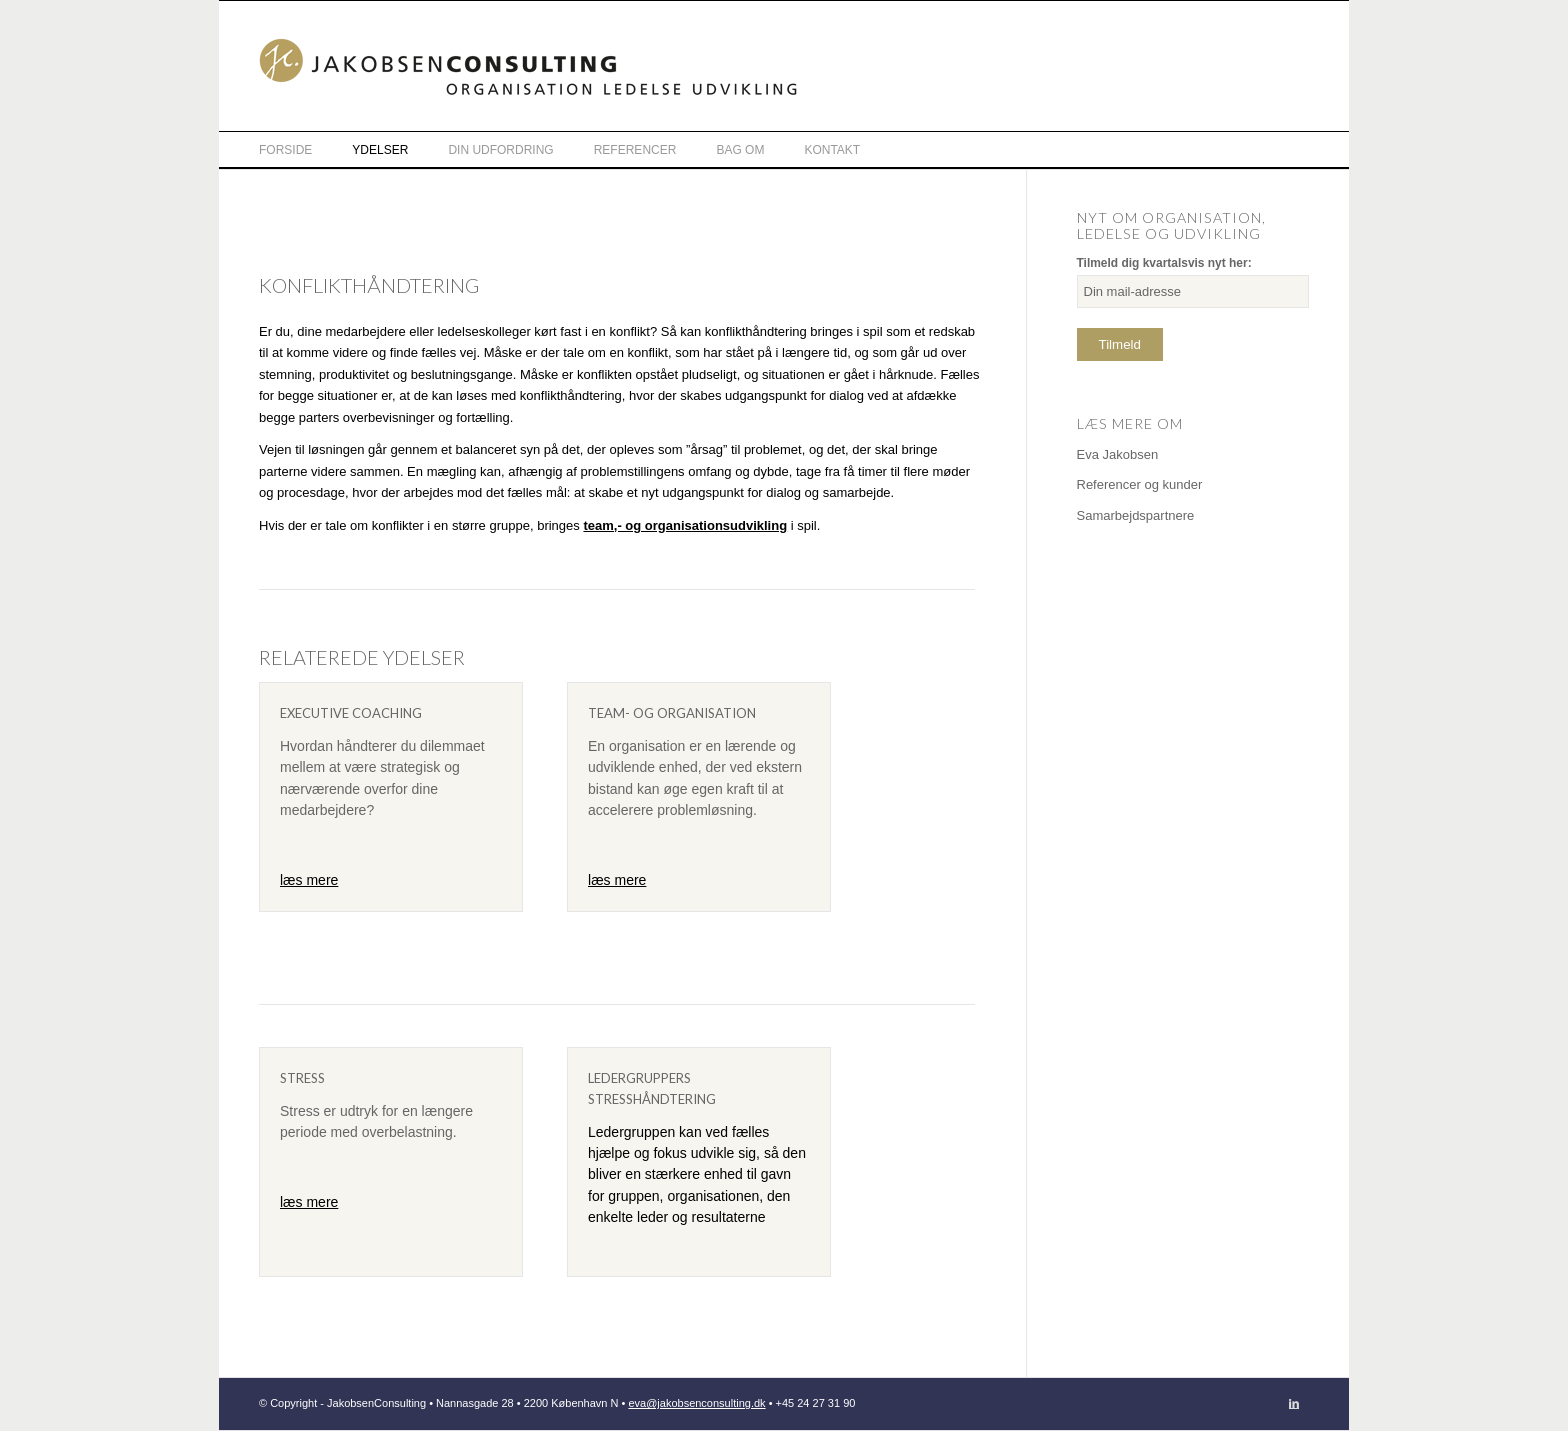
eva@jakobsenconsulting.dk (696, 1403)
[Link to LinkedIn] (1294, 1403)
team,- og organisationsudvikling (685, 525)
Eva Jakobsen (1118, 454)
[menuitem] (305, 149)
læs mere (309, 880)
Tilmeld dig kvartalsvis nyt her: (1164, 263)
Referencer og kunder (1140, 484)
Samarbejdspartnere (1136, 515)
